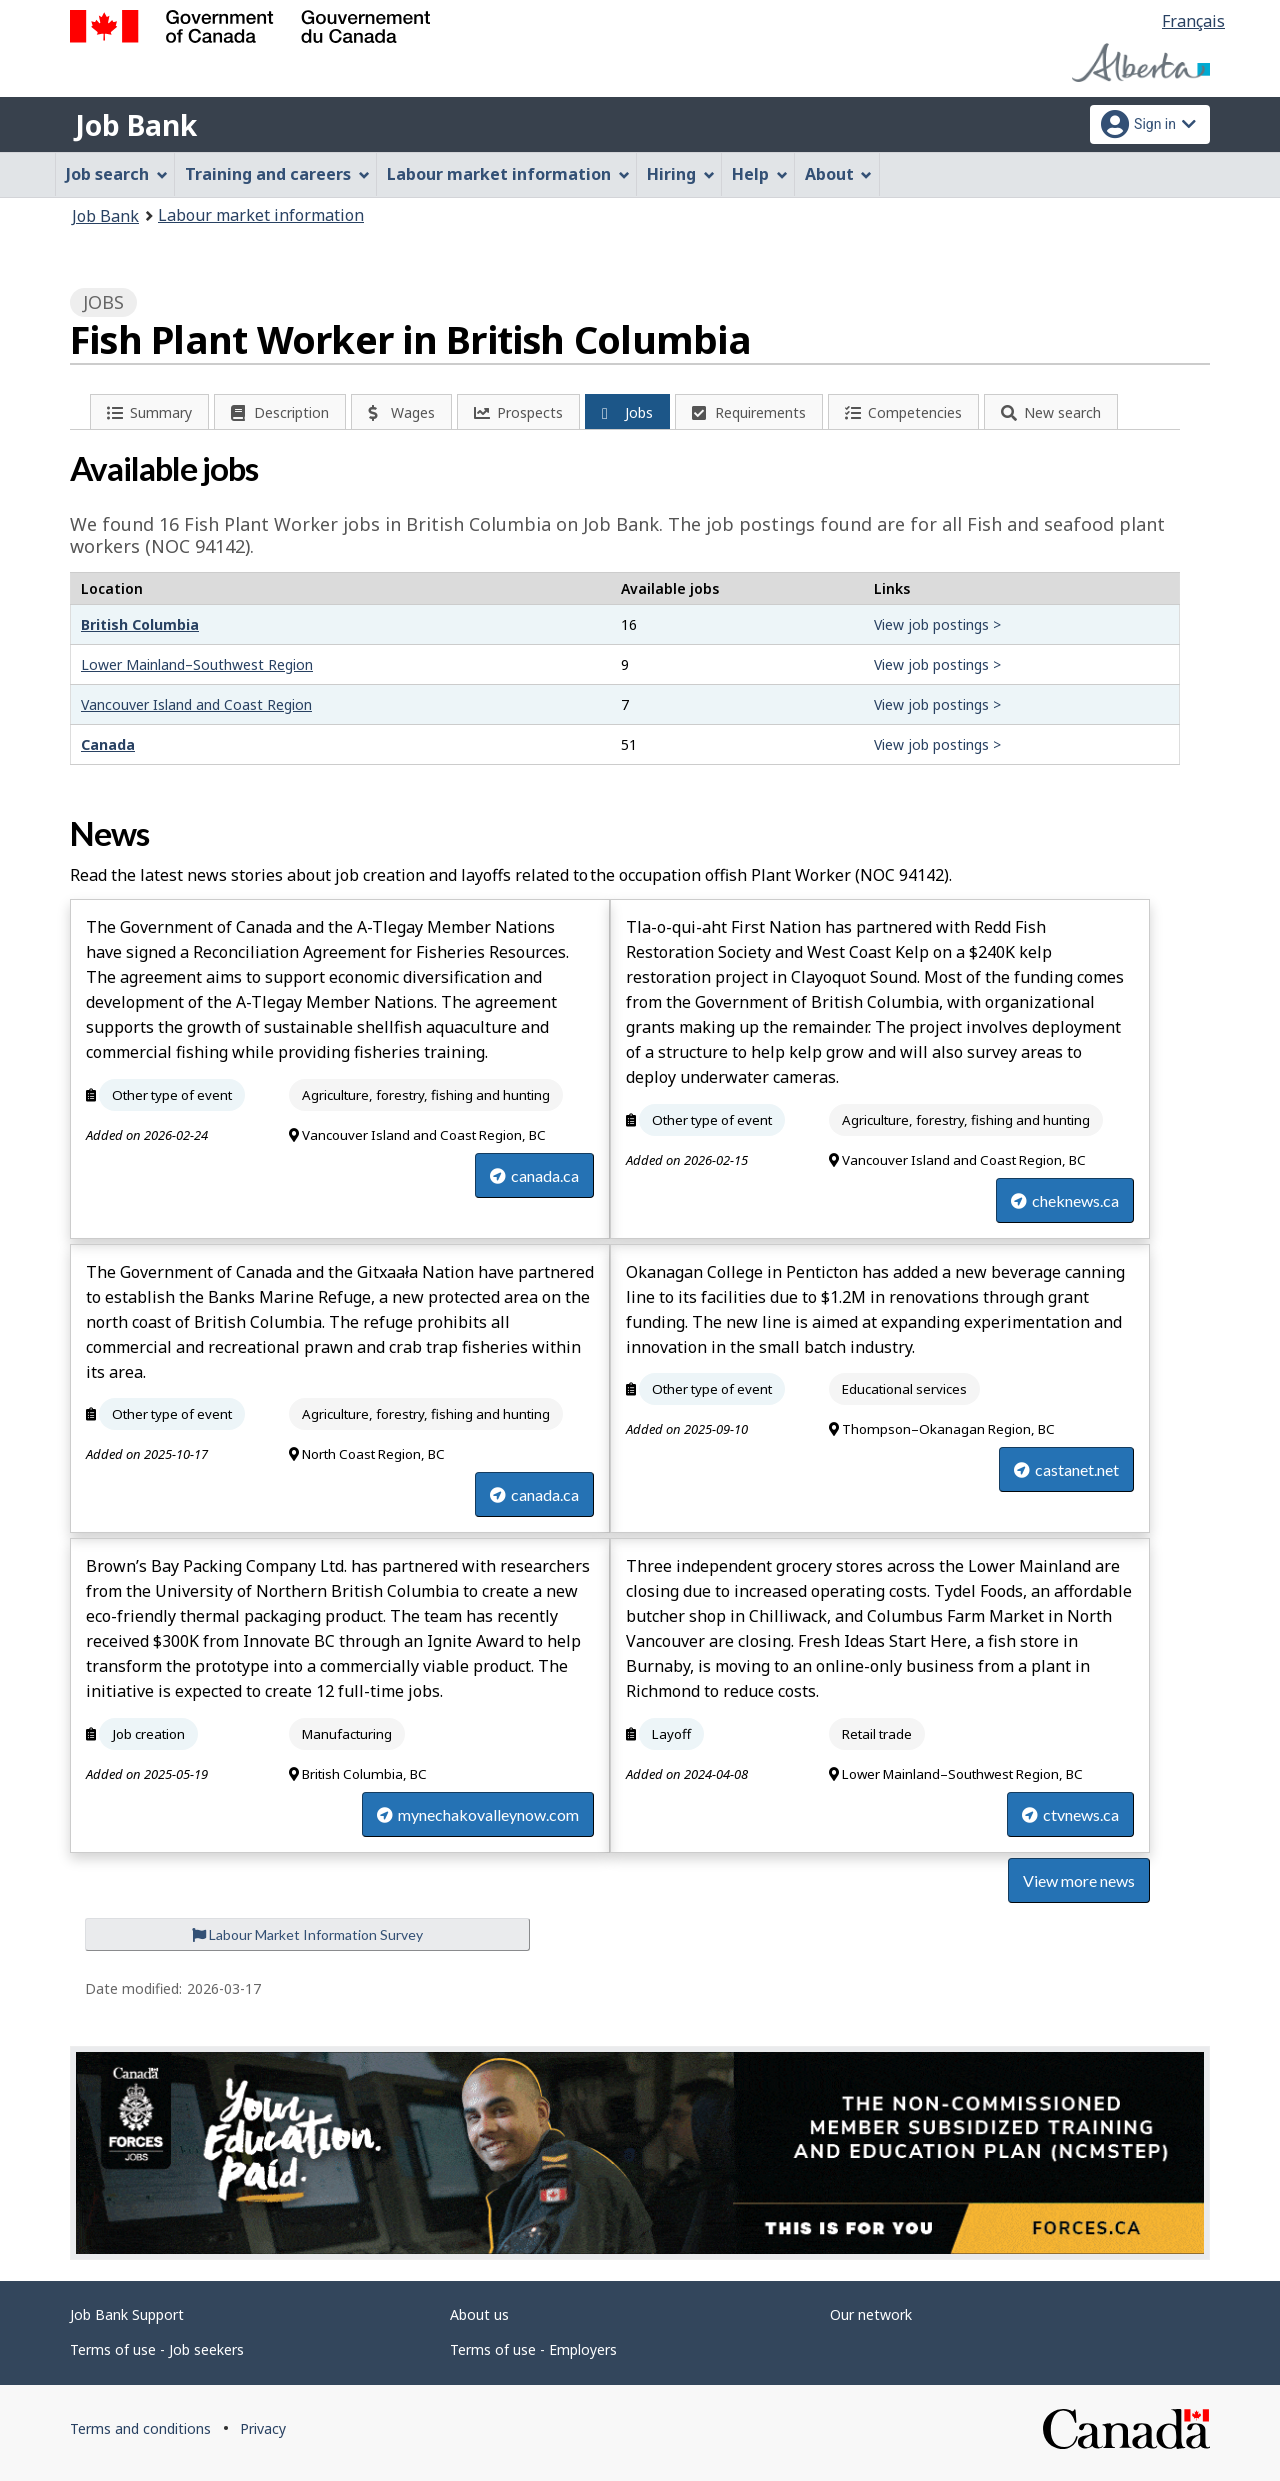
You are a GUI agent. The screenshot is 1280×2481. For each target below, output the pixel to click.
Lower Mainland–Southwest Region (197, 664)
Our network (871, 2314)
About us (479, 2314)
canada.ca (534, 1175)
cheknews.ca (1065, 1200)
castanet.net (1066, 1469)
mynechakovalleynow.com (478, 1814)
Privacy (263, 2428)
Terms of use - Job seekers (157, 2349)
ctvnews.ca (1070, 1814)
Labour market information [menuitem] (508, 174)
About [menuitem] (839, 174)
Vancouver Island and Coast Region (196, 704)
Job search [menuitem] (117, 174)
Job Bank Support (127, 2314)
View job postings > (937, 624)
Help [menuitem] (760, 174)
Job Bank (136, 125)
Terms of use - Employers (533, 2349)
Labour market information (261, 215)
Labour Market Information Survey (307, 1934)
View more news (1079, 1880)
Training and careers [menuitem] (277, 174)
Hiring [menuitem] (681, 174)
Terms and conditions (140, 2428)
